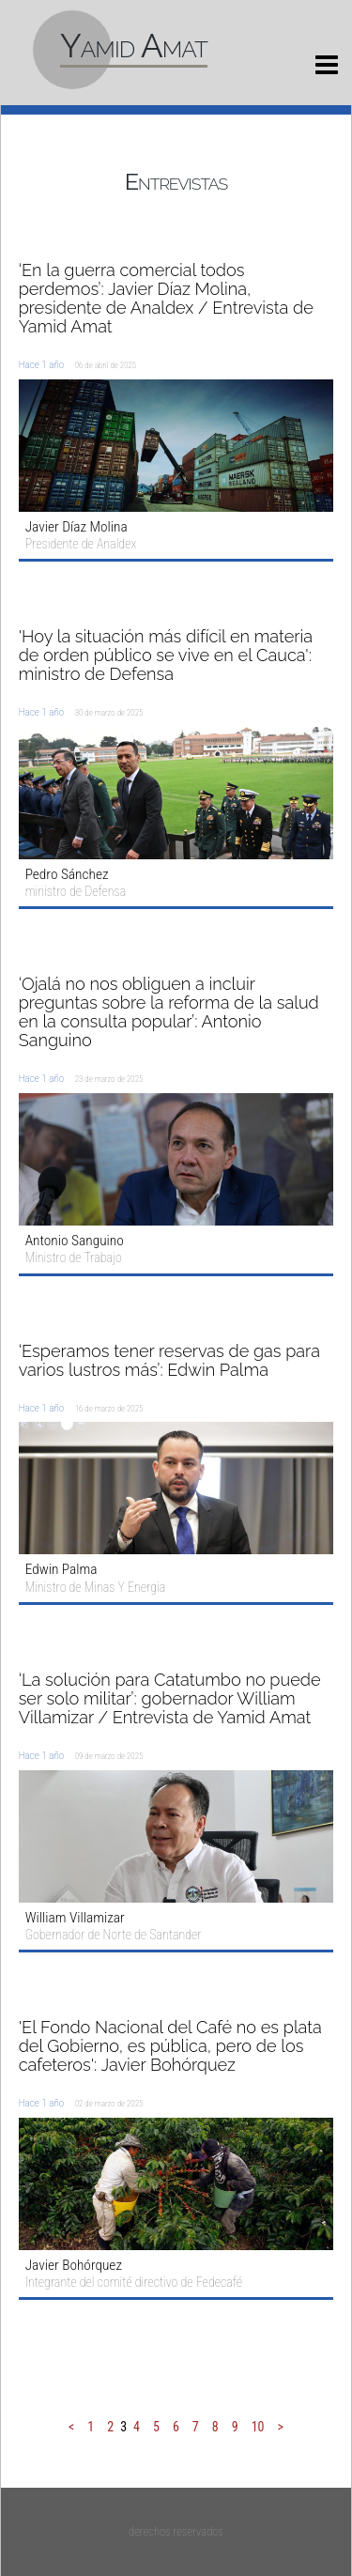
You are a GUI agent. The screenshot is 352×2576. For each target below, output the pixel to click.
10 (258, 2426)
